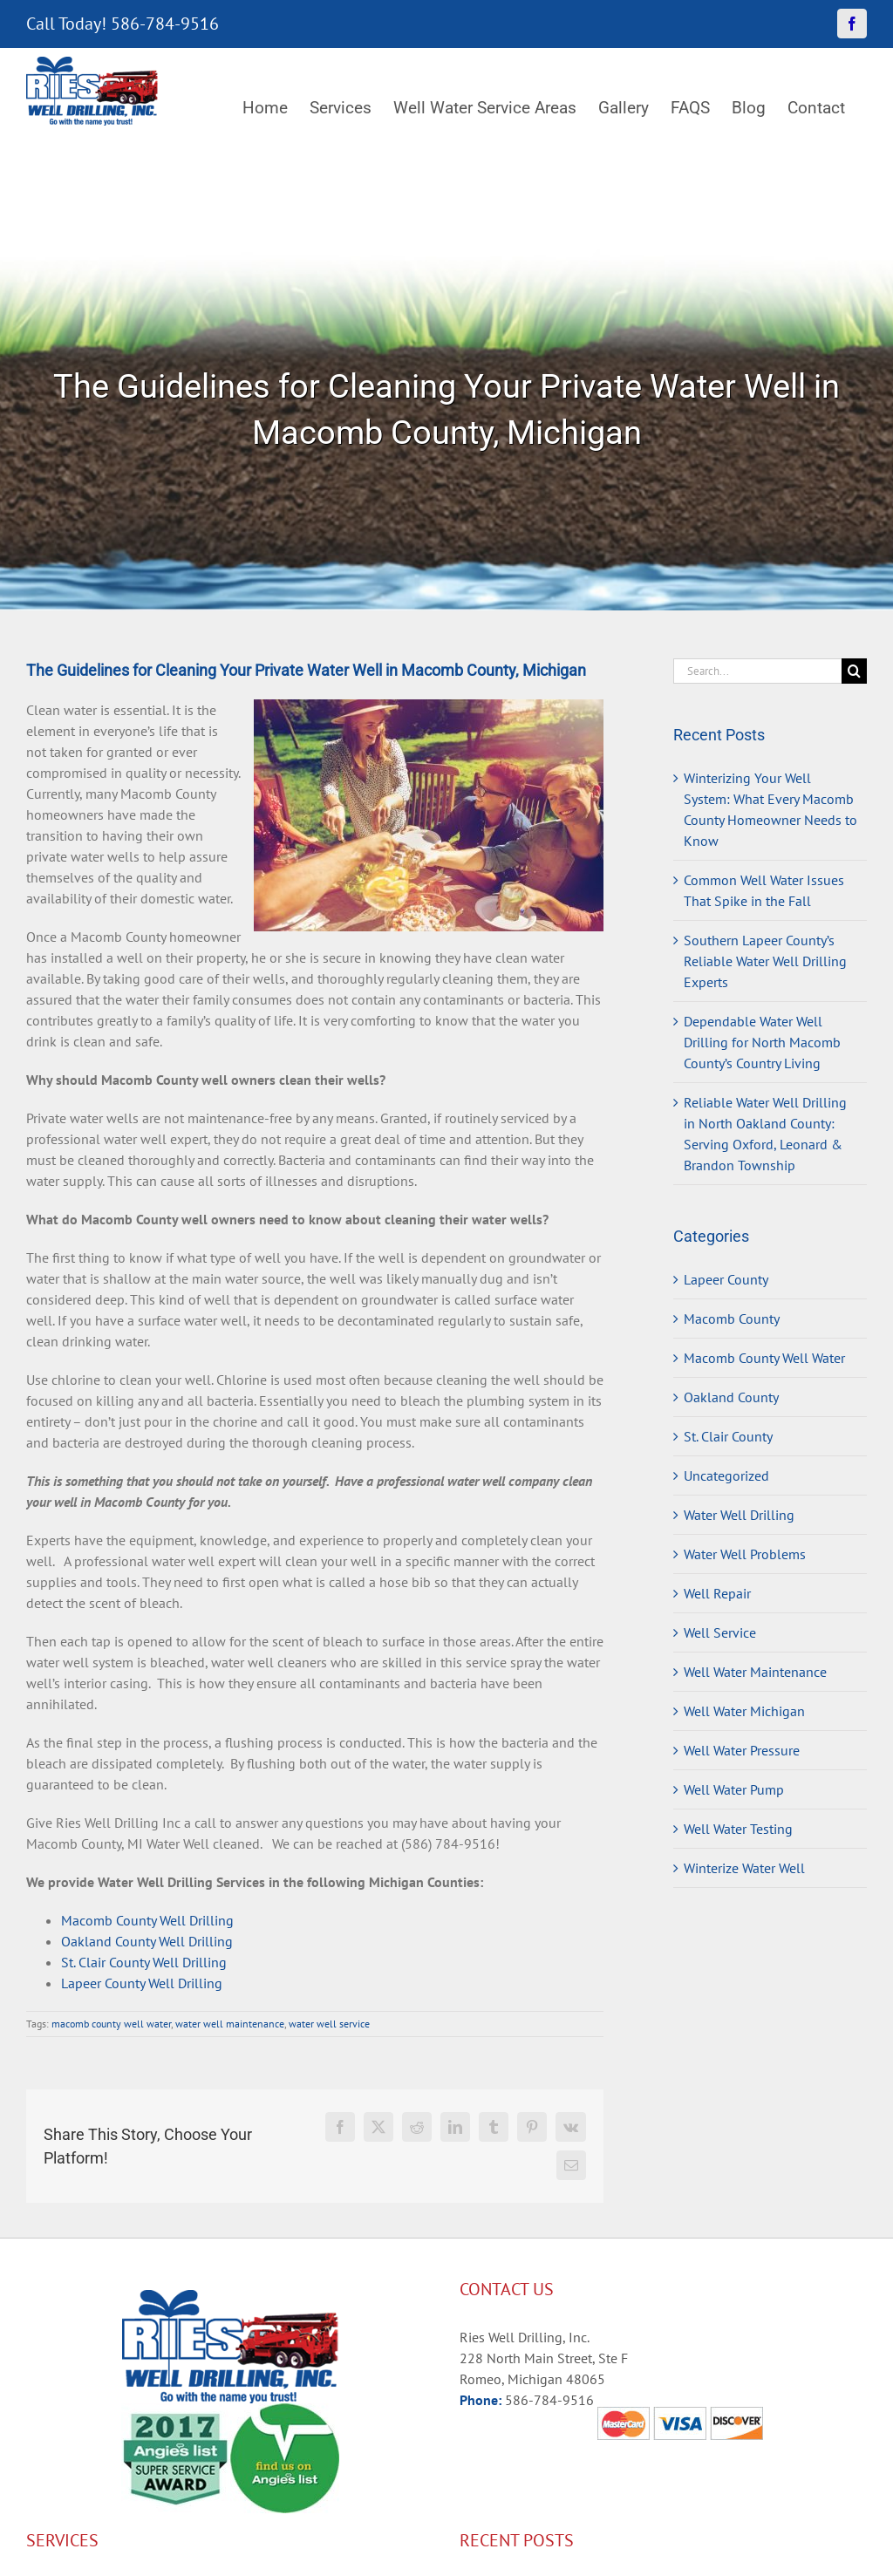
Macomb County (732, 1318)
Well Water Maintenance (755, 1671)
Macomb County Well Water (764, 1357)
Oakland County (731, 1397)
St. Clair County (728, 1436)
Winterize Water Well (744, 1868)
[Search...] (757, 671)
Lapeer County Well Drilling (141, 1983)
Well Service (720, 1632)
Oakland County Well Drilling (147, 1941)
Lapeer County (726, 1279)
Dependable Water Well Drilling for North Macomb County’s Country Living (762, 1042)
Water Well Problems (745, 1554)
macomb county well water (111, 2023)
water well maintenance (229, 2023)
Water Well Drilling (739, 1514)
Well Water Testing (738, 1828)
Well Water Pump (734, 1789)
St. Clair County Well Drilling (144, 1962)
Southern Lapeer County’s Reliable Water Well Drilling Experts (765, 961)
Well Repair (717, 1593)
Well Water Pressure (742, 1750)
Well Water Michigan (744, 1711)
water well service (329, 2023)
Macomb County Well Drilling (147, 1920)
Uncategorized (726, 1475)
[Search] (854, 671)
